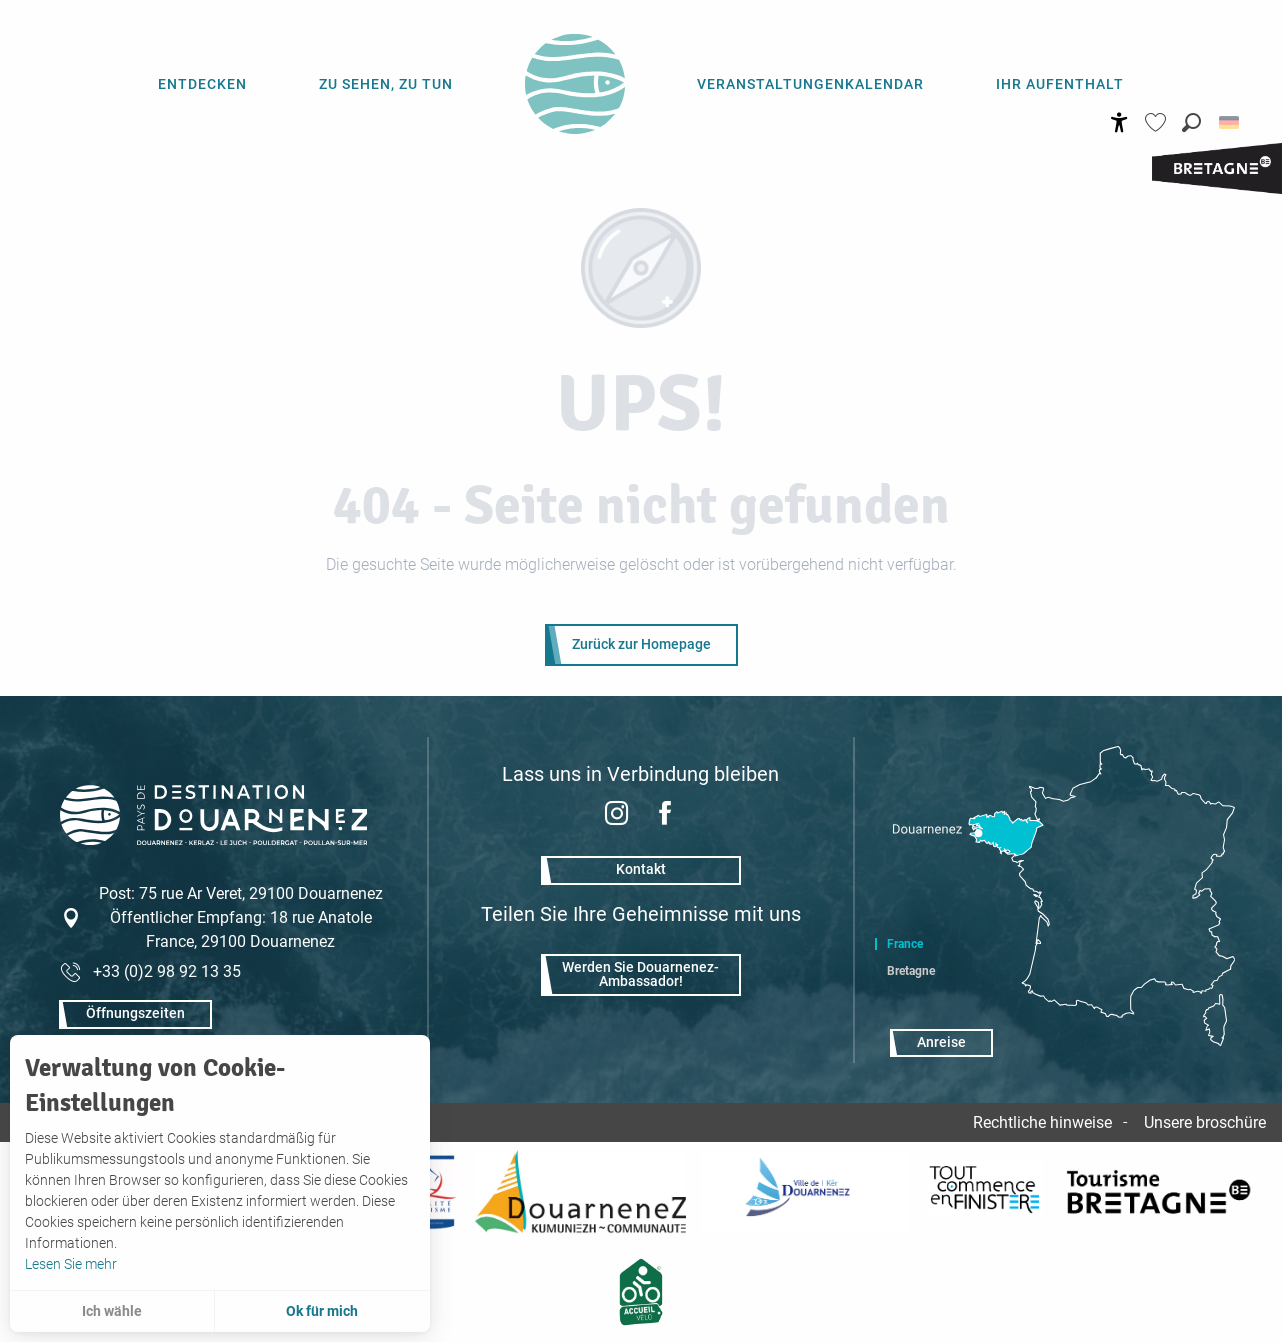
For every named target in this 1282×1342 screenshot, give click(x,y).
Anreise (941, 1042)
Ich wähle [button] (112, 1311)
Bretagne (911, 971)
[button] (1191, 122)
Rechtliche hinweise (1042, 1122)
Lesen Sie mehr (71, 1264)
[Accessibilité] (1119, 122)
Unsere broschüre (1205, 1122)
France (905, 944)
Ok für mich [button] (322, 1311)
